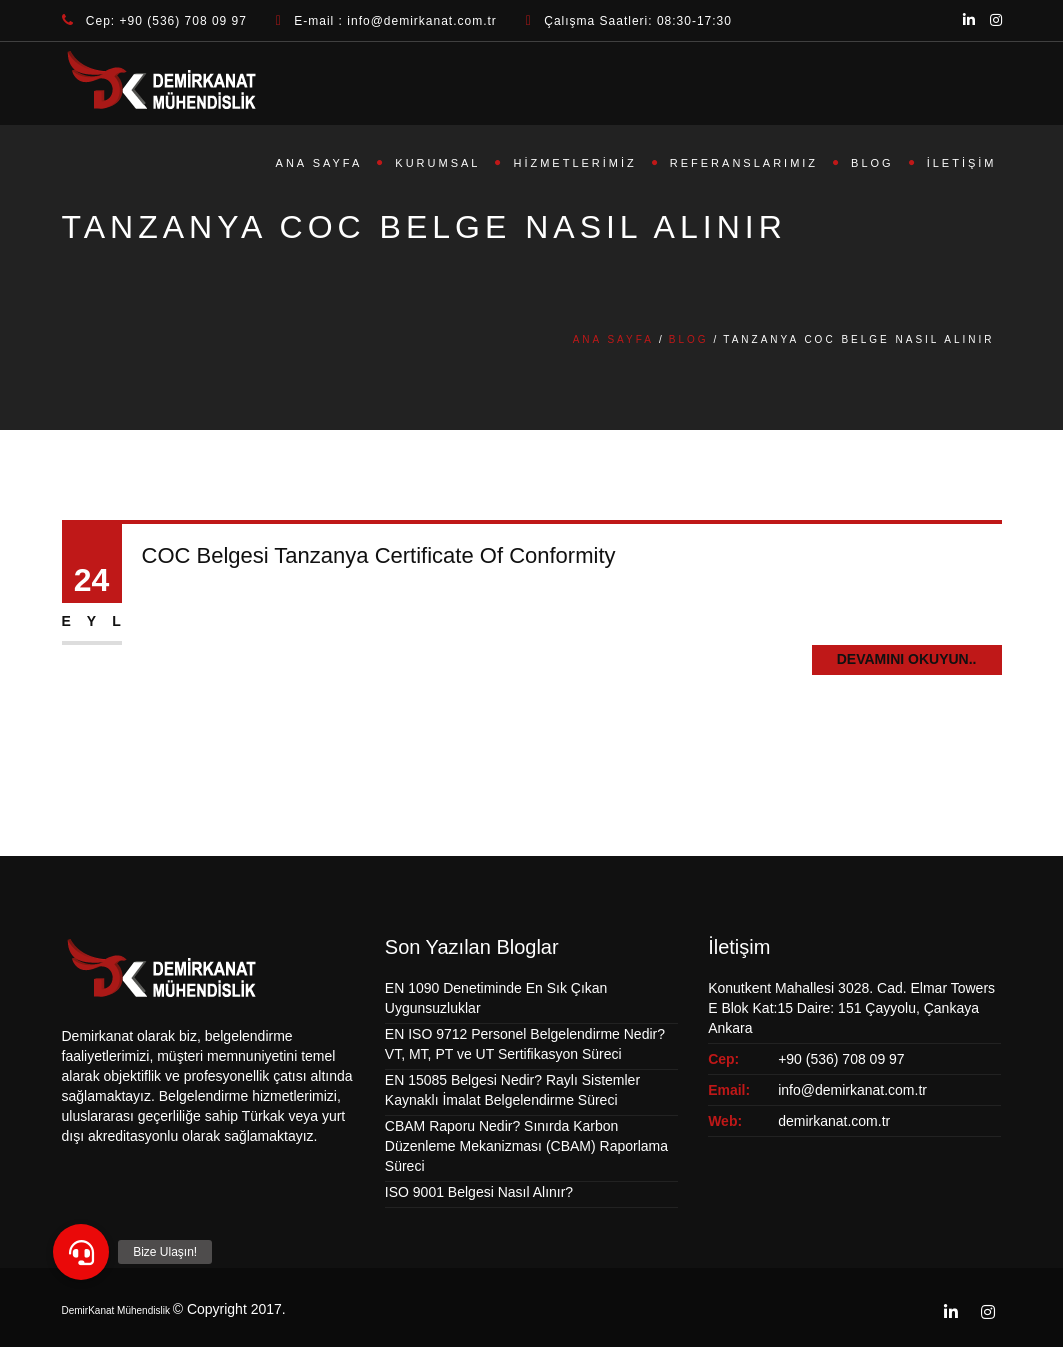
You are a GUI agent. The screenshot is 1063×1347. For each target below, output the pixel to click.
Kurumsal (437, 163)
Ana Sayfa (319, 163)
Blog (872, 163)
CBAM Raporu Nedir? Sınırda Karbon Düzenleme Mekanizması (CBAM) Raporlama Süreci (526, 1146)
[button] (81, 1252)
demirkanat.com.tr (834, 1121)
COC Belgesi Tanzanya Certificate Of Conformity (379, 555)
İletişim (962, 163)
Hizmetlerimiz (574, 163)
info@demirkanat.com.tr (852, 1090)
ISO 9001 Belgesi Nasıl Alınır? (479, 1192)
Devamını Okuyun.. (907, 659)
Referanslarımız (744, 163)
